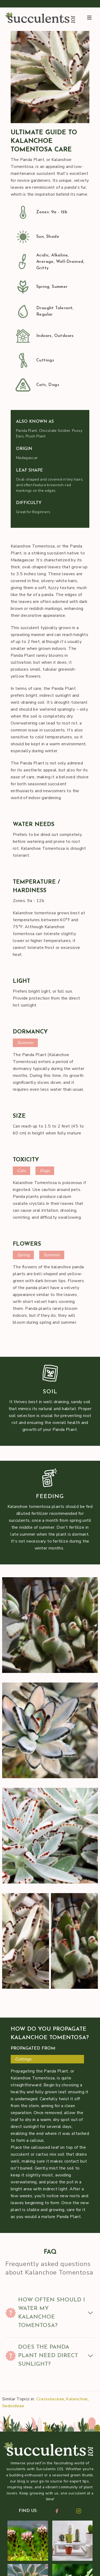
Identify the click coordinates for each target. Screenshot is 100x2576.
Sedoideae (13, 2406)
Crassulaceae (50, 2399)
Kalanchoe (77, 2399)
